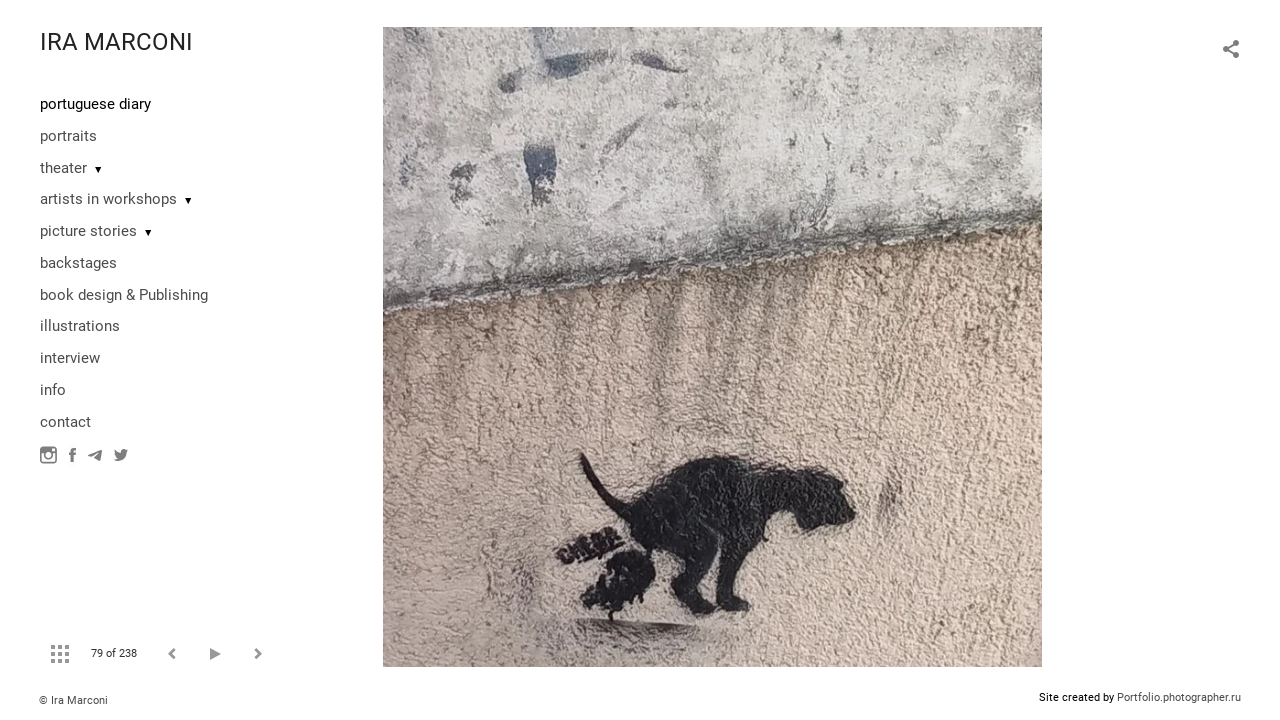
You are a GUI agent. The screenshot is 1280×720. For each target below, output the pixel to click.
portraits (68, 136)
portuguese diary (95, 104)
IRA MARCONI (116, 42)
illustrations (80, 326)
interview (70, 358)
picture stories (88, 231)
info (53, 390)
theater (63, 168)
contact (65, 422)
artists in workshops (108, 199)
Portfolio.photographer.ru (1179, 697)
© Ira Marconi (73, 700)
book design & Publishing (124, 295)
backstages (78, 263)
